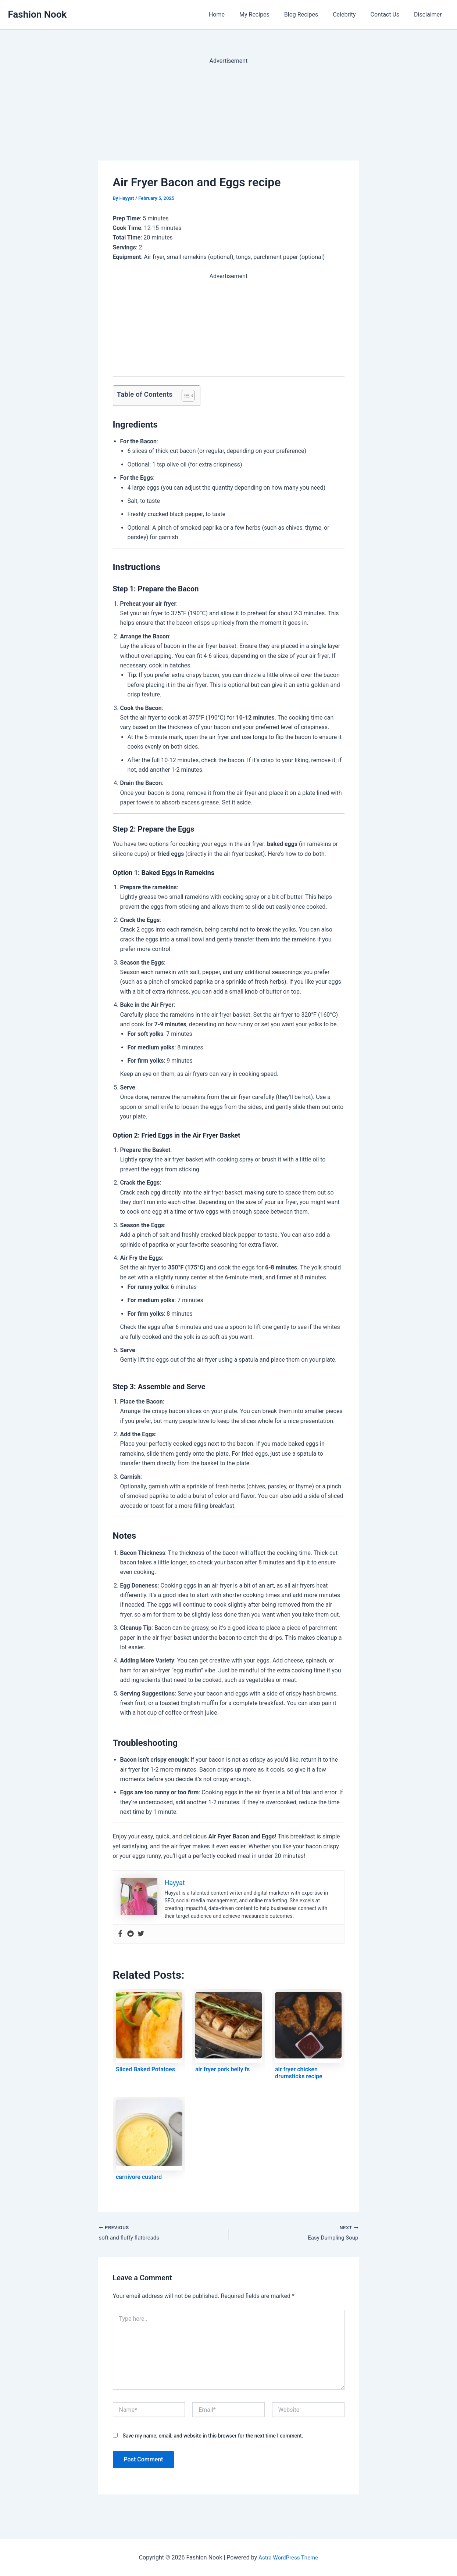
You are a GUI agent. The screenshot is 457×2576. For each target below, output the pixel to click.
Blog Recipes (311, 14)
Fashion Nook (37, 14)
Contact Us (389, 14)
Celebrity (351, 14)
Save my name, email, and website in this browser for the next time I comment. (212, 2437)
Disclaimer (429, 14)
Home (233, 14)
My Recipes (268, 14)
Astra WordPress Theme (288, 2557)
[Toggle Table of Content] (184, 395)
